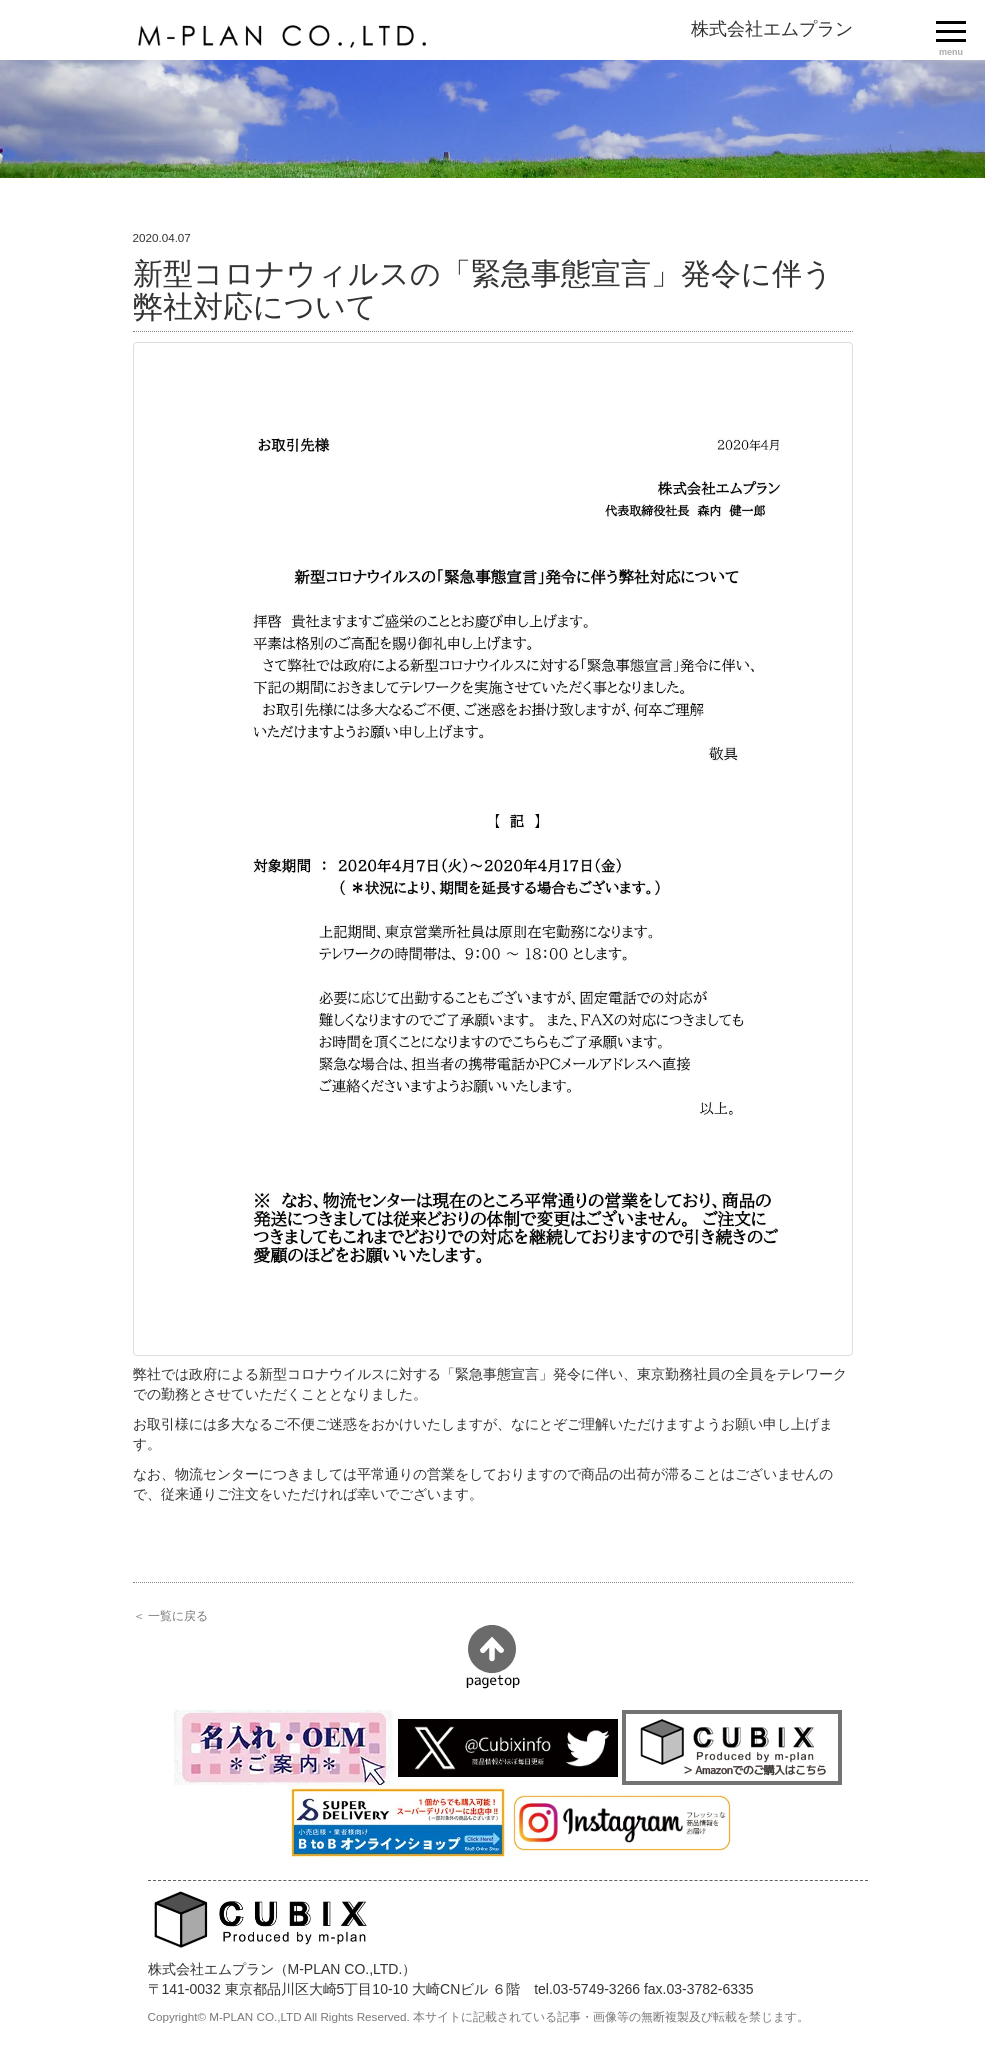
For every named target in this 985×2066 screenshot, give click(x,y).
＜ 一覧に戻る (170, 1615)
